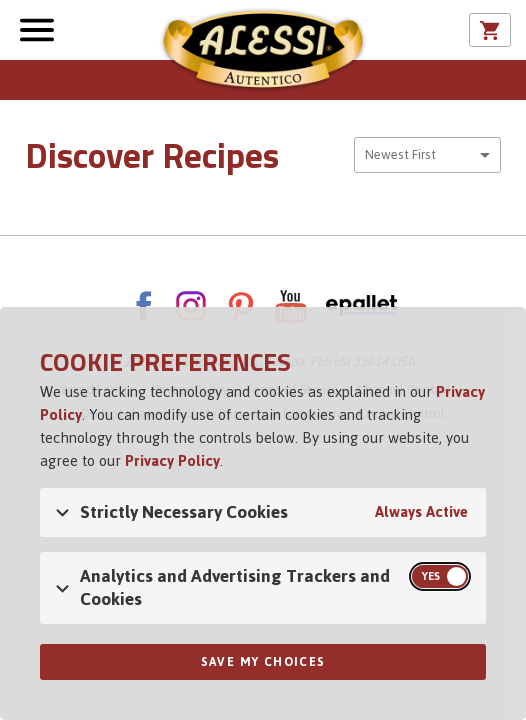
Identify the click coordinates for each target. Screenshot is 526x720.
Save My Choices (263, 662)
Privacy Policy (172, 460)
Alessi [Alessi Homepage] (263, 52)
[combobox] (427, 155)
